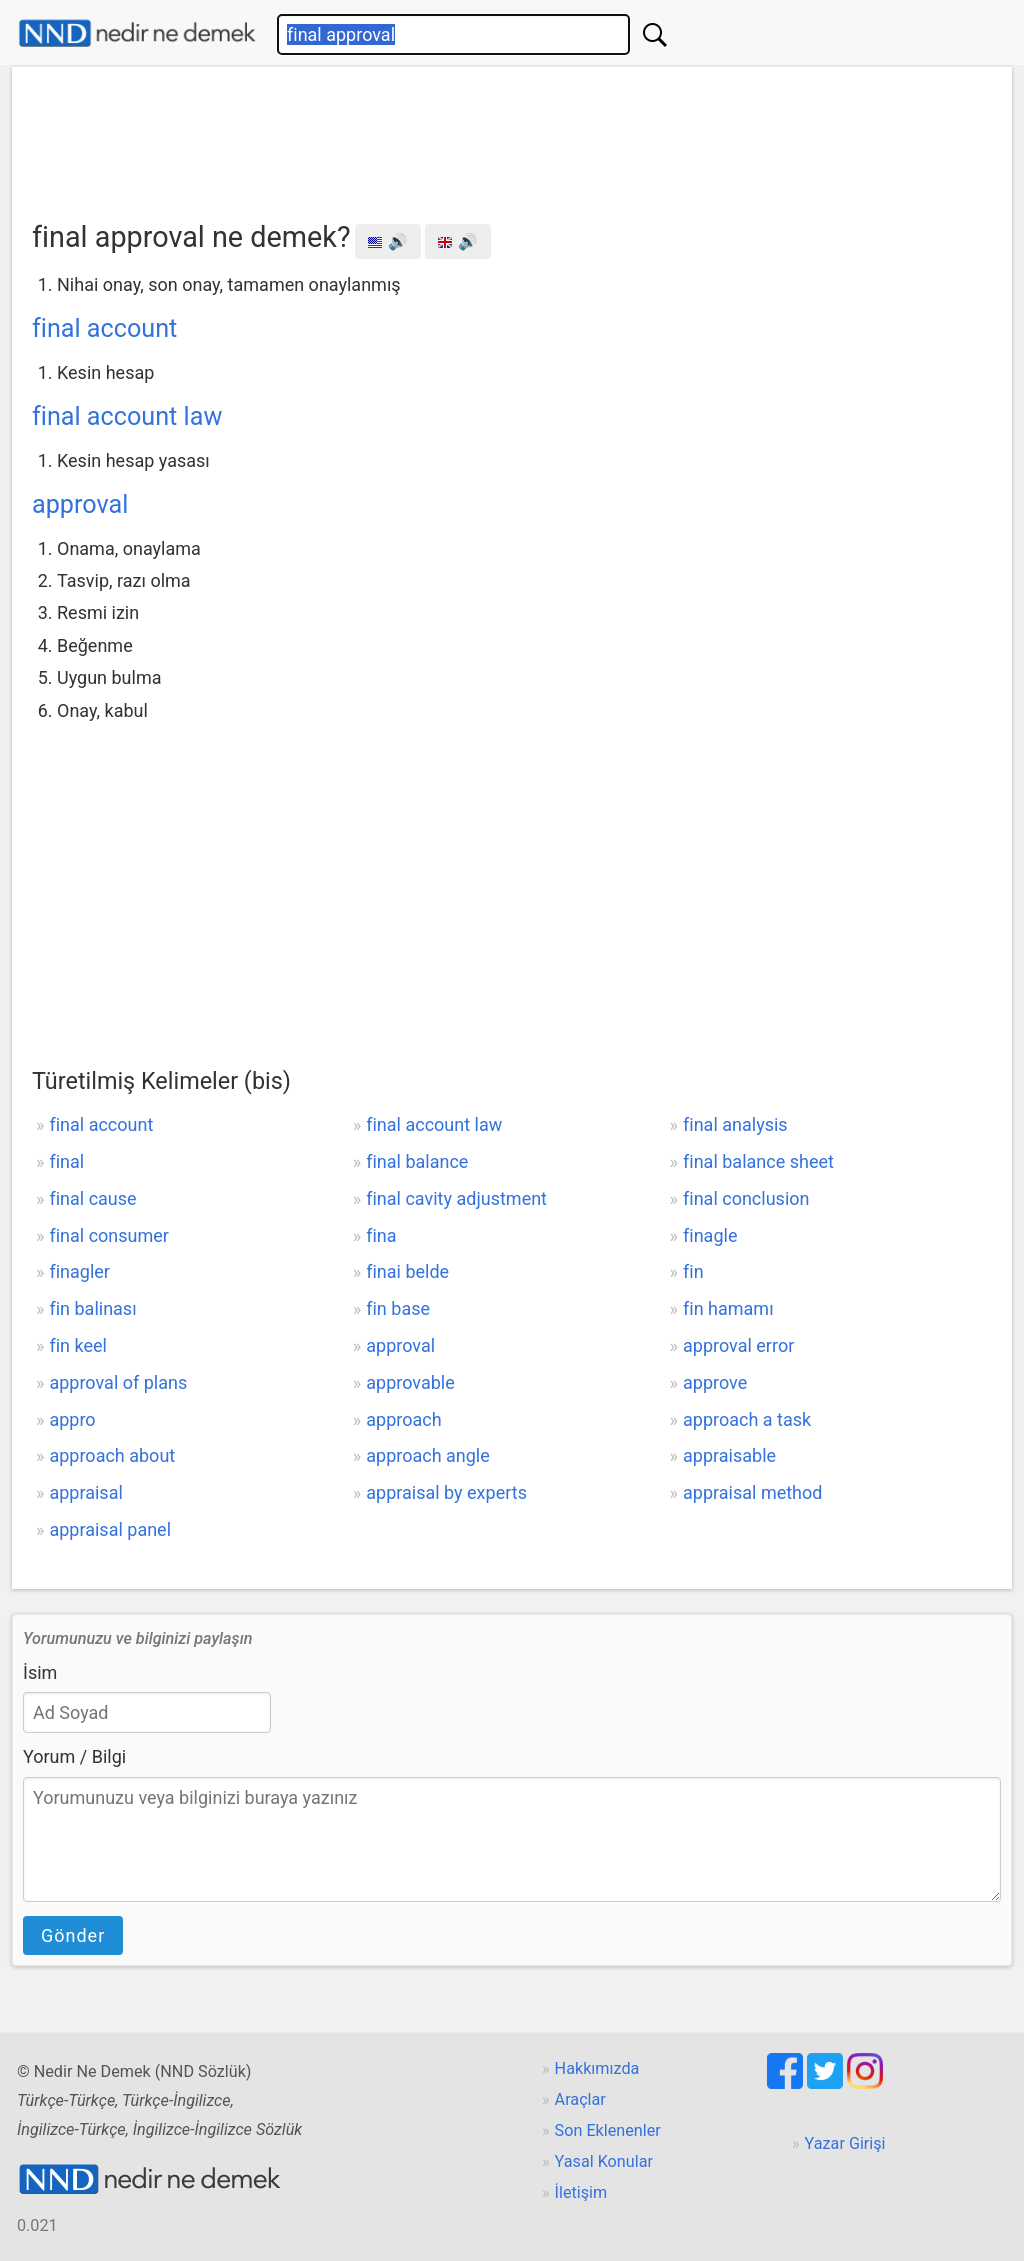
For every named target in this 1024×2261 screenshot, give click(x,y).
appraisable (729, 1455)
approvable (410, 1382)
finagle (710, 1235)
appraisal (85, 1492)
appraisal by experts (446, 1492)
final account (104, 328)
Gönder (73, 1935)
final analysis (735, 1124)
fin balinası (92, 1308)
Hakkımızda (597, 2068)
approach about (112, 1455)
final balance (417, 1161)
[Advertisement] (512, 137)
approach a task (747, 1419)
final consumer (108, 1235)
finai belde (407, 1271)
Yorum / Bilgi (74, 1756)
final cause (92, 1198)
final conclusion (746, 1198)
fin (693, 1271)
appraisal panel (110, 1529)
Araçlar (580, 2099)
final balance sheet (758, 1161)
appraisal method (752, 1492)
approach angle (428, 1455)
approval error (738, 1345)
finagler (79, 1271)
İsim (40, 1672)
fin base (398, 1308)
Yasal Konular (604, 2161)
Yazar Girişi (845, 2143)
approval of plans (118, 1382)
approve (715, 1382)
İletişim (581, 2192)
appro (72, 1419)
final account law (127, 416)
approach (403, 1419)
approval (80, 504)
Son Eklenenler (608, 2130)
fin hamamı (728, 1308)
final (66, 1161)
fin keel (77, 1345)
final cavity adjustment (456, 1198)
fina (381, 1235)
